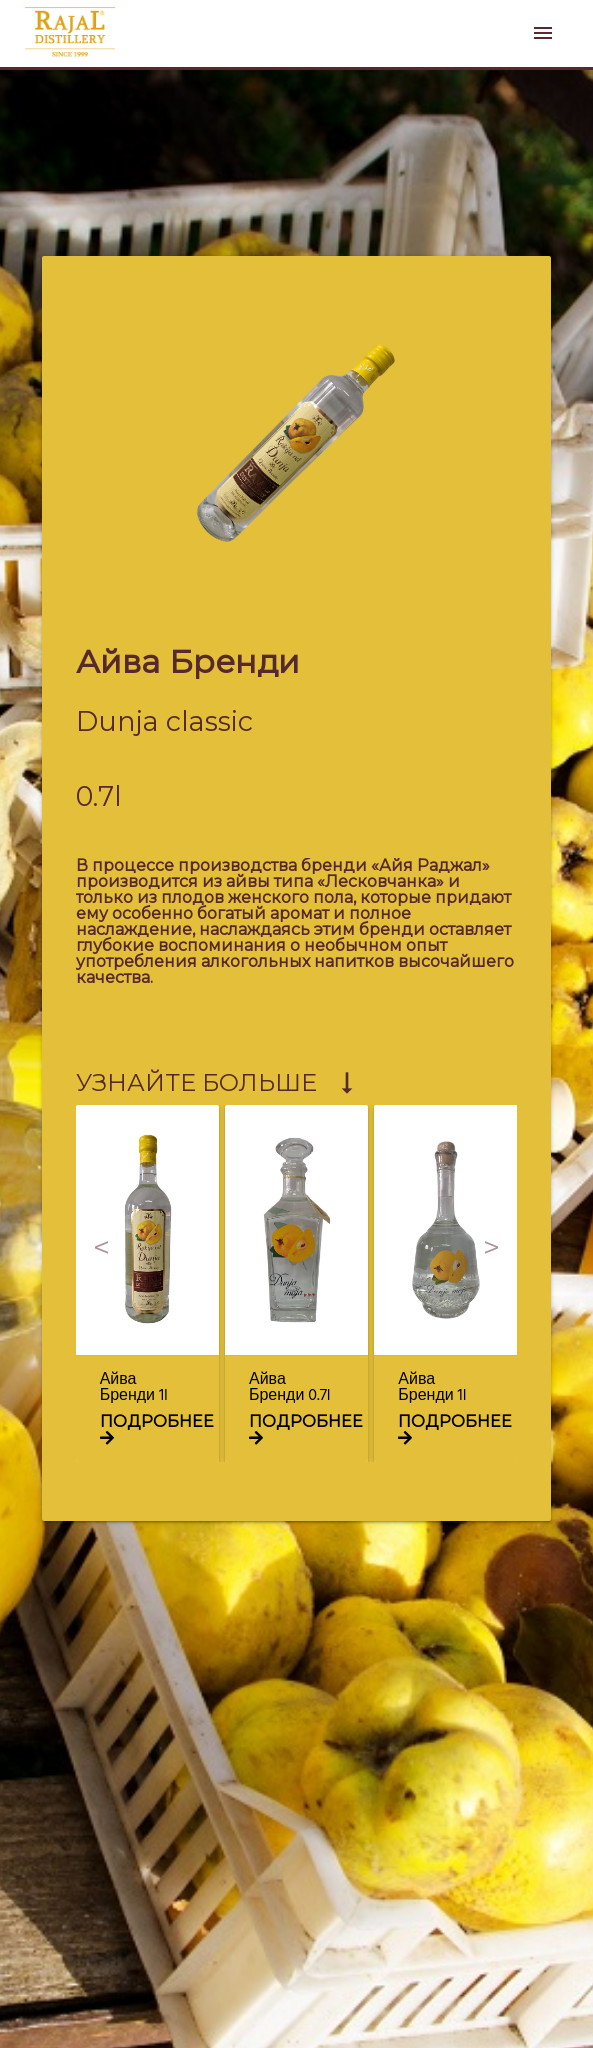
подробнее (157, 1429)
